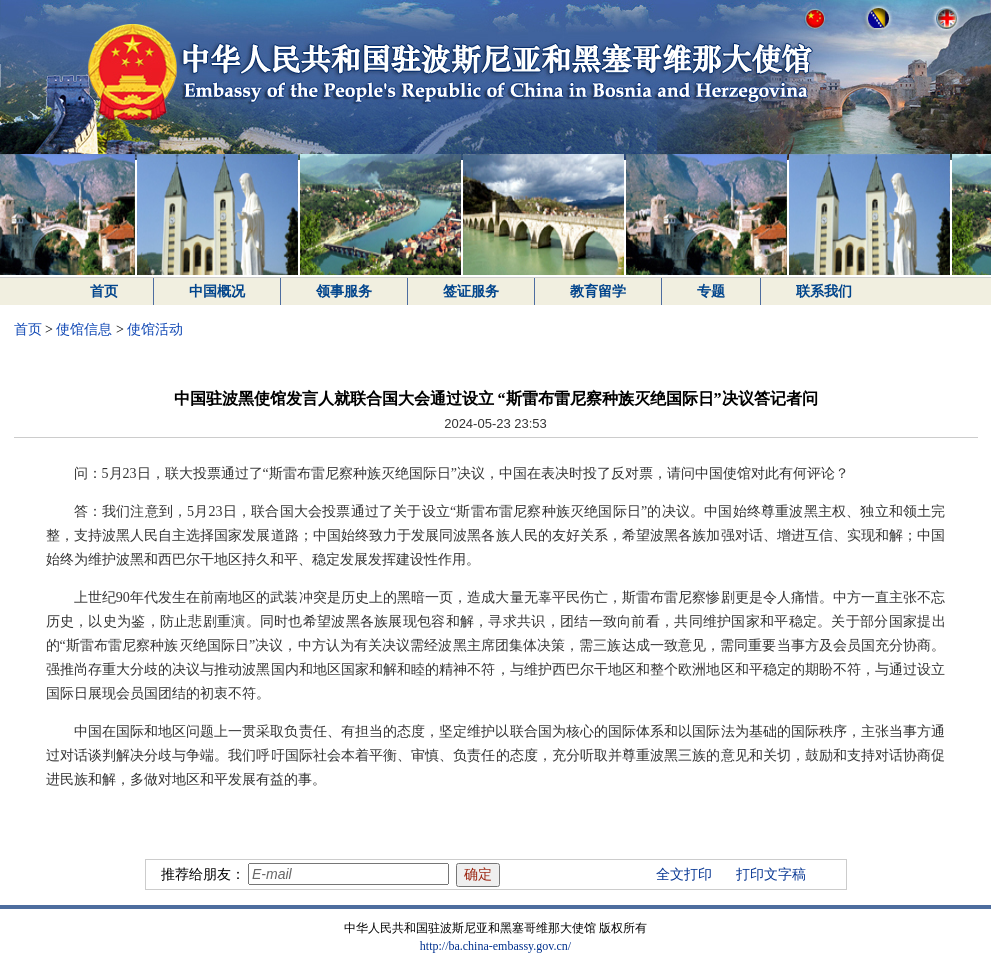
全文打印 (684, 874)
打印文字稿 (771, 874)
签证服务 (471, 291)
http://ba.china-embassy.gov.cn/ (495, 946)
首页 (104, 291)
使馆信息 (84, 329)
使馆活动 (155, 329)
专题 (711, 291)
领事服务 (344, 291)
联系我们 (824, 291)
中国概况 (217, 291)
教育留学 (598, 291)
